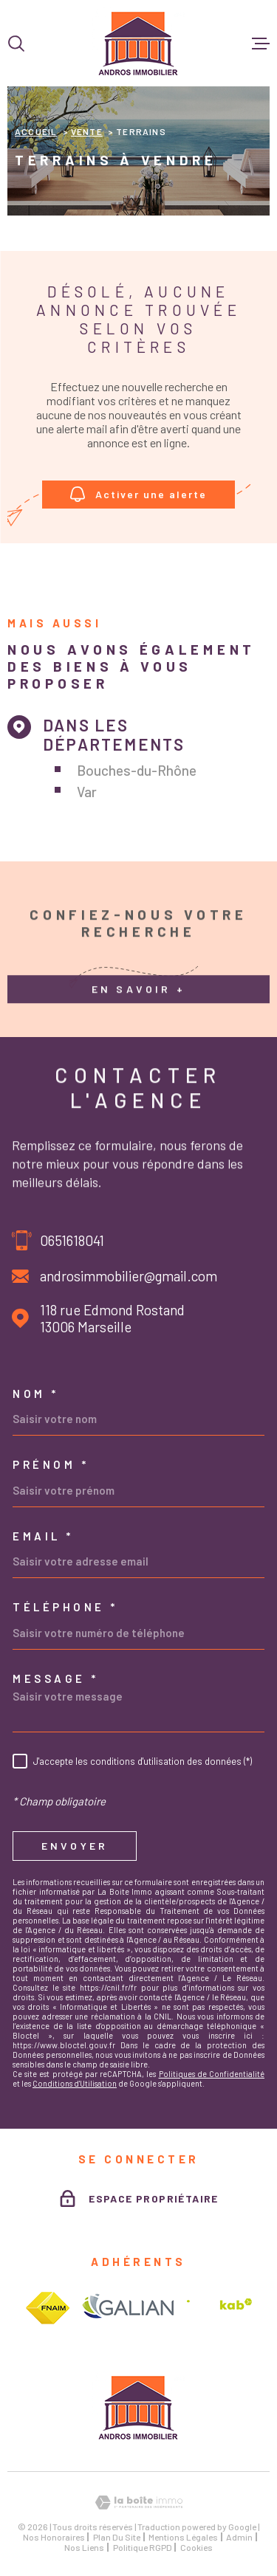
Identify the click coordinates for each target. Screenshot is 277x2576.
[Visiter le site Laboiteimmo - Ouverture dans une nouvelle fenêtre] (138, 2503)
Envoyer (74, 1846)
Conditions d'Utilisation (75, 2083)
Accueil (36, 131)
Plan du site (116, 2537)
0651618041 (72, 1240)
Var (87, 791)
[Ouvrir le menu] (261, 43)
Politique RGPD (142, 2547)
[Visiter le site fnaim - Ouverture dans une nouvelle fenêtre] (47, 2308)
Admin (239, 2537)
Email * (43, 1536)
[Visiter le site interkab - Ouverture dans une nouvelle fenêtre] (219, 2307)
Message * (56, 1678)
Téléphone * (65, 1607)
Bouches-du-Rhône (136, 770)
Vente (87, 131)
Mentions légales (183, 2537)
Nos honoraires (54, 2537)
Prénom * (51, 1464)
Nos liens (84, 2547)
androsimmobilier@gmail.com (128, 1275)
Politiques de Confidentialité (211, 2074)
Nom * (36, 1393)
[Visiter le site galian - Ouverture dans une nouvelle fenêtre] (128, 2307)
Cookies (196, 2547)
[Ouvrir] (16, 43)
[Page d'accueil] (138, 43)
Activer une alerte (138, 494)
